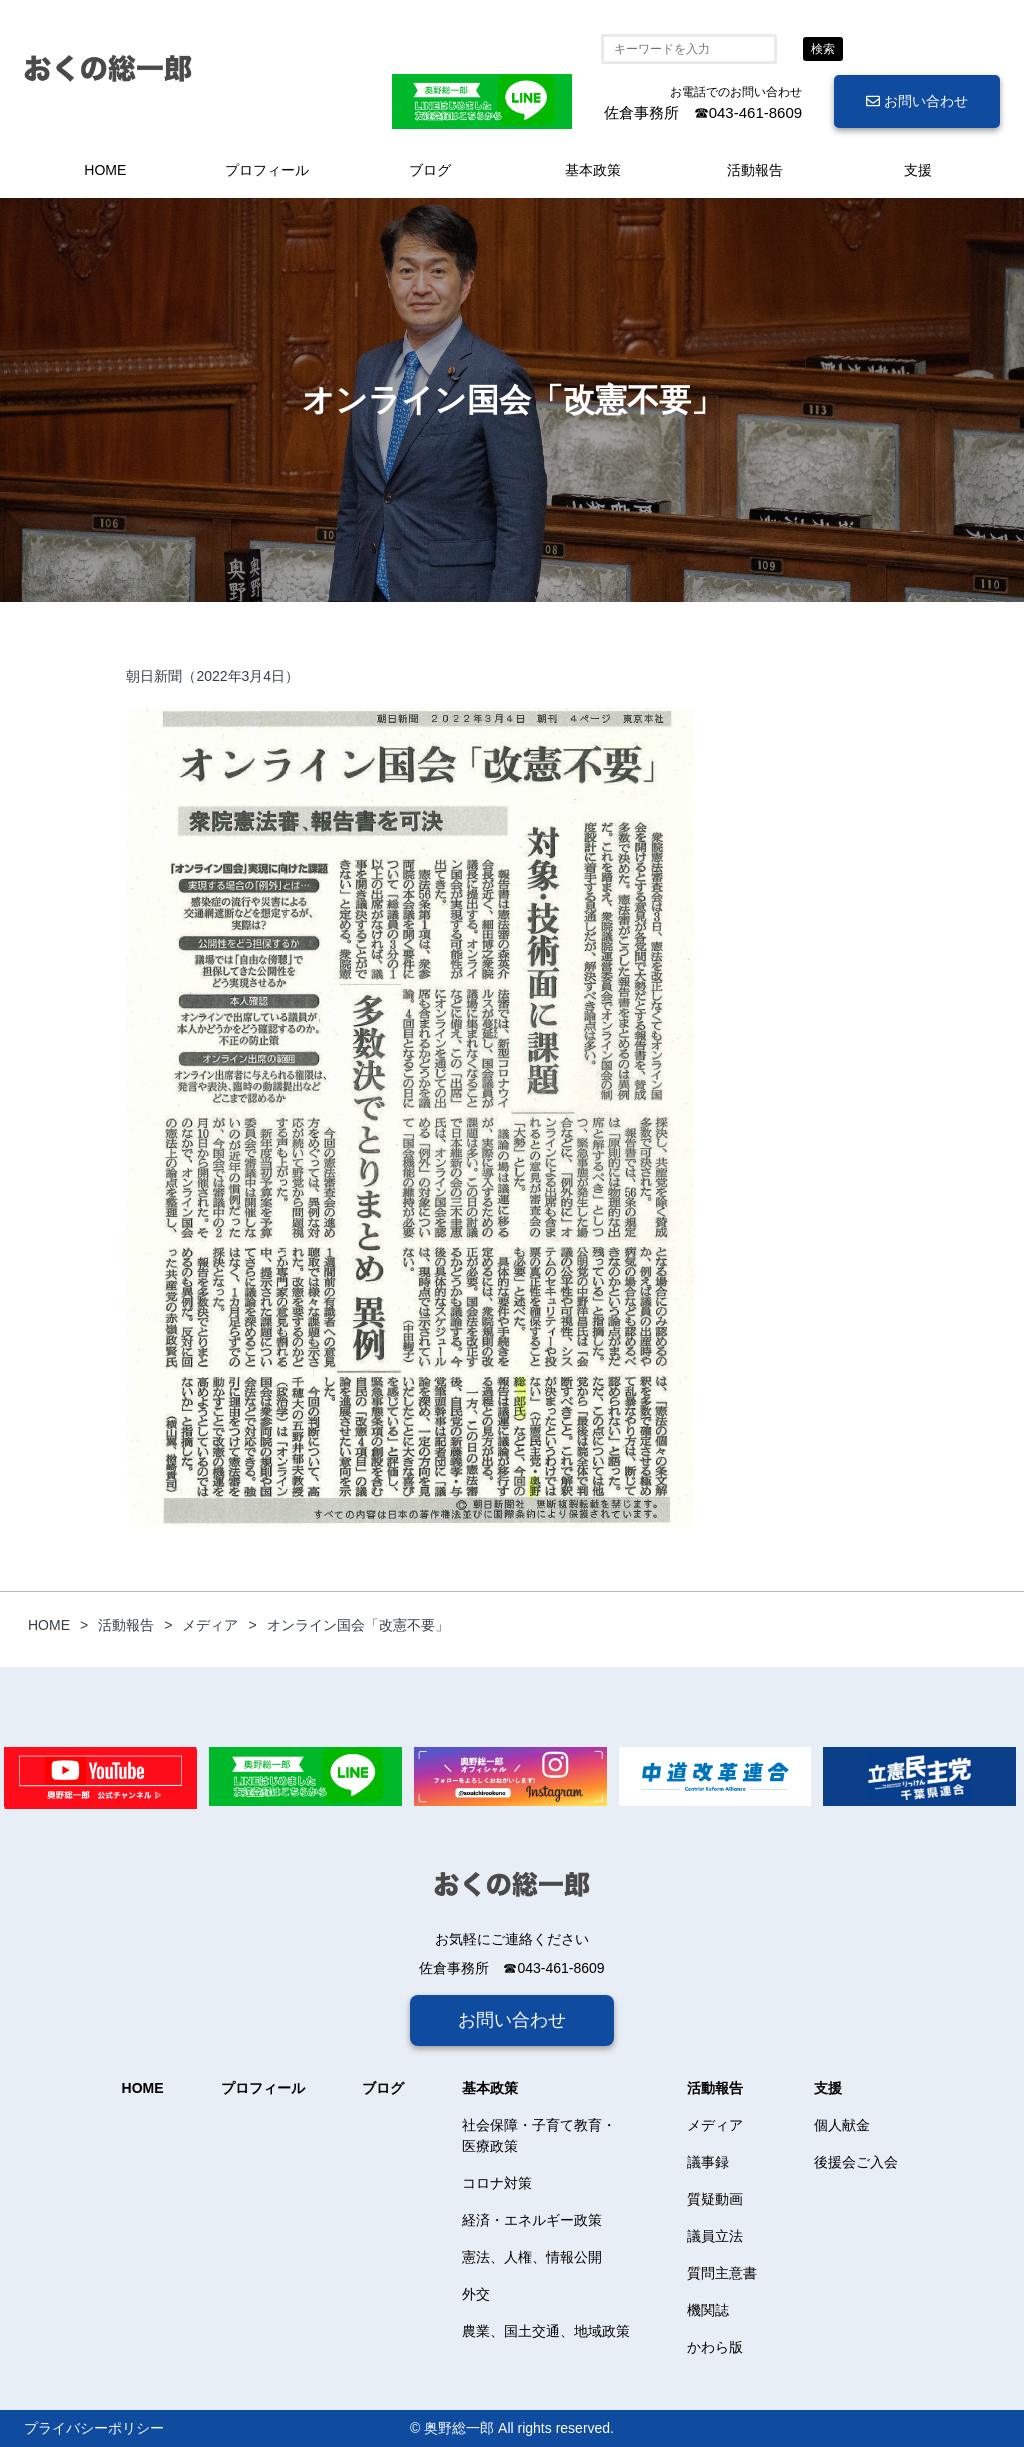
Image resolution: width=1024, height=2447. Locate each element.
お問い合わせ (917, 101)
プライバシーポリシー (94, 2428)
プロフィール (267, 170)
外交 (476, 2294)
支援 (918, 170)
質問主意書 (722, 2273)
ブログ (430, 170)
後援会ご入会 (856, 2162)
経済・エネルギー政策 (532, 2220)
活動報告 (755, 170)
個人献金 (842, 2125)
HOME (105, 170)
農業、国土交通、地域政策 (546, 2331)
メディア (715, 2125)
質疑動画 (715, 2199)
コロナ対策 (497, 2183)
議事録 (708, 2162)
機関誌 (708, 2310)
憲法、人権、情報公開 (532, 2257)
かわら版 (715, 2347)
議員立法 (715, 2236)
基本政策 (593, 170)
